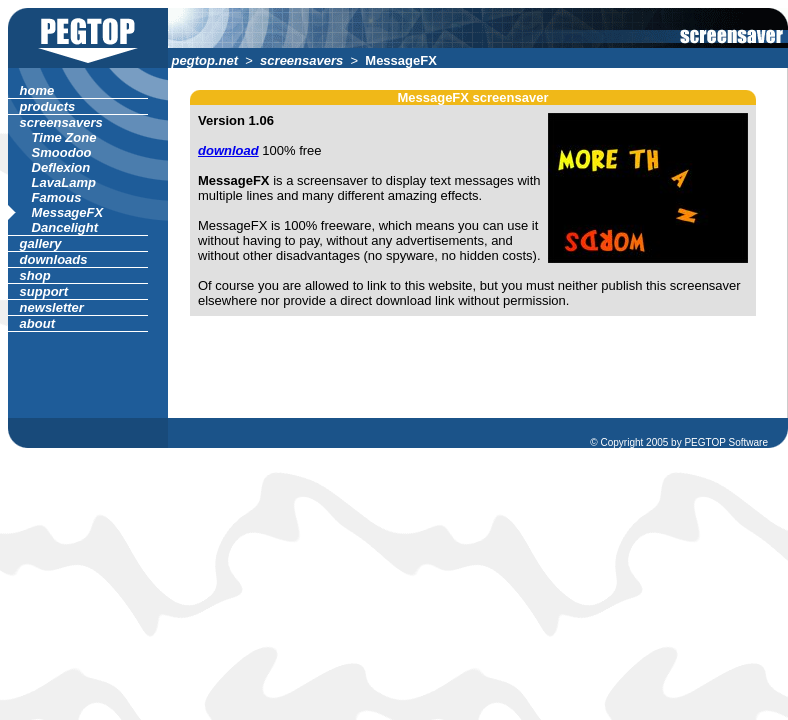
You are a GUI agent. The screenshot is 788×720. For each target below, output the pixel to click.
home (37, 90)
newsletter (52, 307)
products (47, 106)
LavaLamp (64, 182)
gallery (40, 243)
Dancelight (65, 227)
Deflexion (61, 167)
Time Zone (64, 137)
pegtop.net (205, 60)
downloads (53, 259)
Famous (56, 197)
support (44, 291)
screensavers (302, 60)
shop (35, 275)
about (37, 323)
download (228, 150)
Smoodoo (61, 152)
